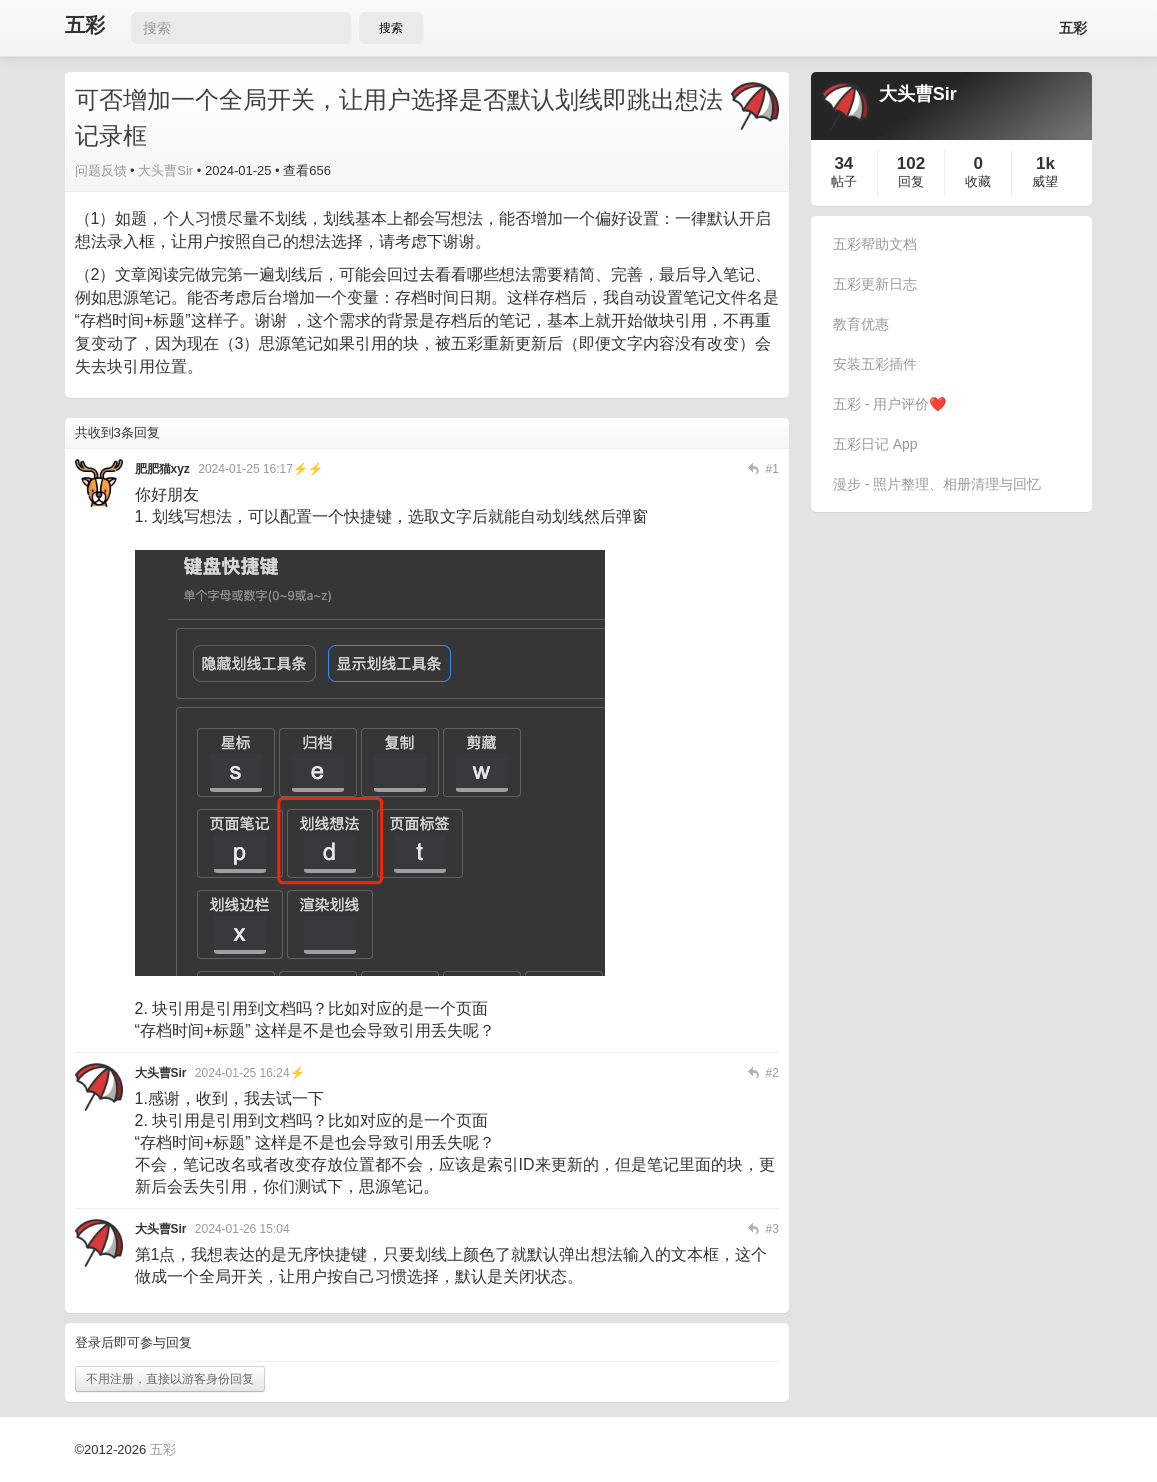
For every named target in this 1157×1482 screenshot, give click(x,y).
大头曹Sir (165, 170)
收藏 (978, 181)
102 (911, 163)
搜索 (391, 28)
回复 (911, 181)
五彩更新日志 (875, 284)
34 (843, 163)
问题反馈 (101, 170)
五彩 (85, 25)
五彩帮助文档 (875, 244)
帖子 (844, 181)
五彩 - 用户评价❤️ (889, 404)
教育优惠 (861, 324)
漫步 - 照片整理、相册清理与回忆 (937, 484)
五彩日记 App (875, 444)
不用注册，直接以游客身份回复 (170, 1379)
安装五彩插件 (875, 364)
